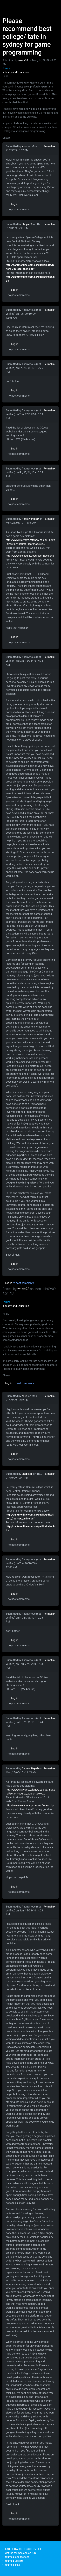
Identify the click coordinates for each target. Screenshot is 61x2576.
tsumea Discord (14, 2560)
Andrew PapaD (30, 518)
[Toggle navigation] (7, 4)
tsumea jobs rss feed (17, 2556)
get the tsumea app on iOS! (20, 2553)
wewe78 (23, 60)
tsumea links (12, 2564)
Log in (14, 204)
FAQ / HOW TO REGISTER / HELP (24, 2549)
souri (25, 146)
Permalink (49, 146)
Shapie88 (27, 224)
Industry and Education (15, 72)
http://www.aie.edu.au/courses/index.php (30, 555)
